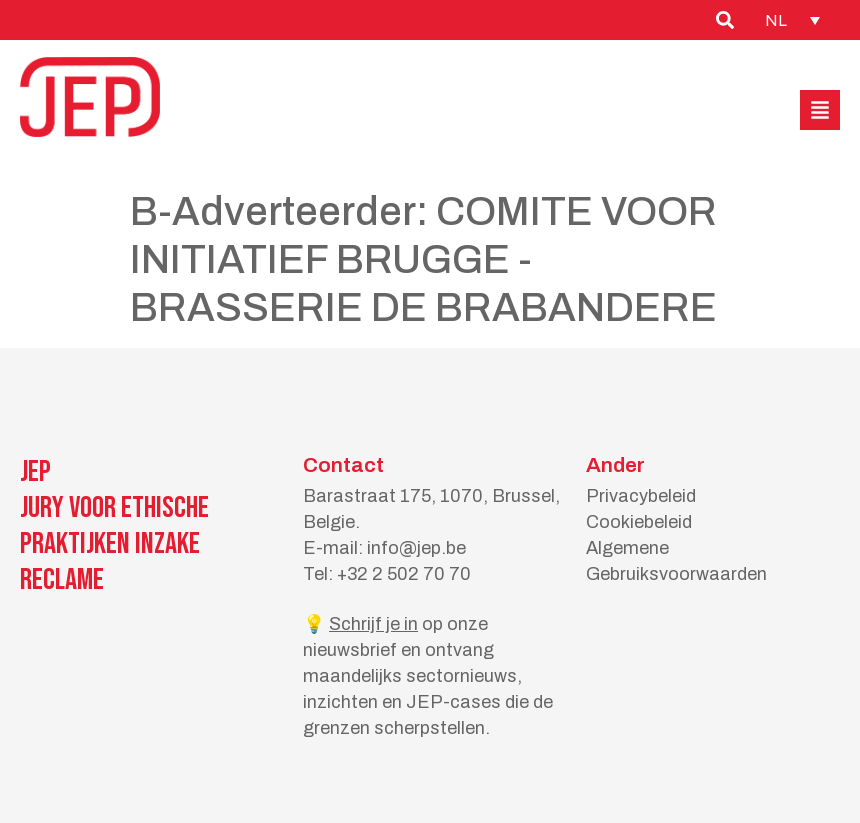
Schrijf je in (373, 624)
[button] (820, 110)
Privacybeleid (641, 496)
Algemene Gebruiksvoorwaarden (676, 561)
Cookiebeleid (639, 522)
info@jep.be (416, 548)
